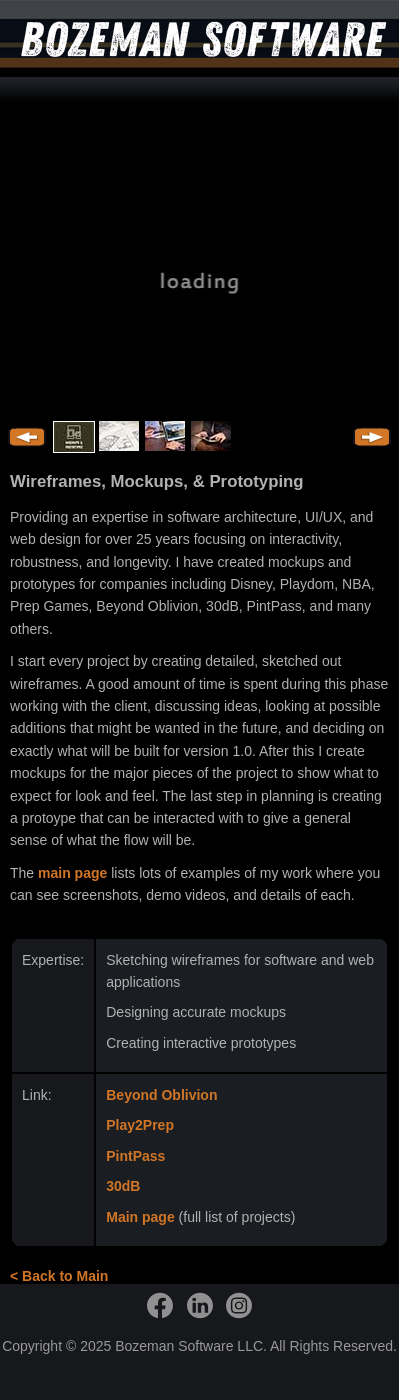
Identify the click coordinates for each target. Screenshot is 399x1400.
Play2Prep (140, 1125)
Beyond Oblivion (161, 1095)
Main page (140, 1217)
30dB (123, 1186)
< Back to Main (59, 1276)
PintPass (135, 1156)
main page (72, 873)
